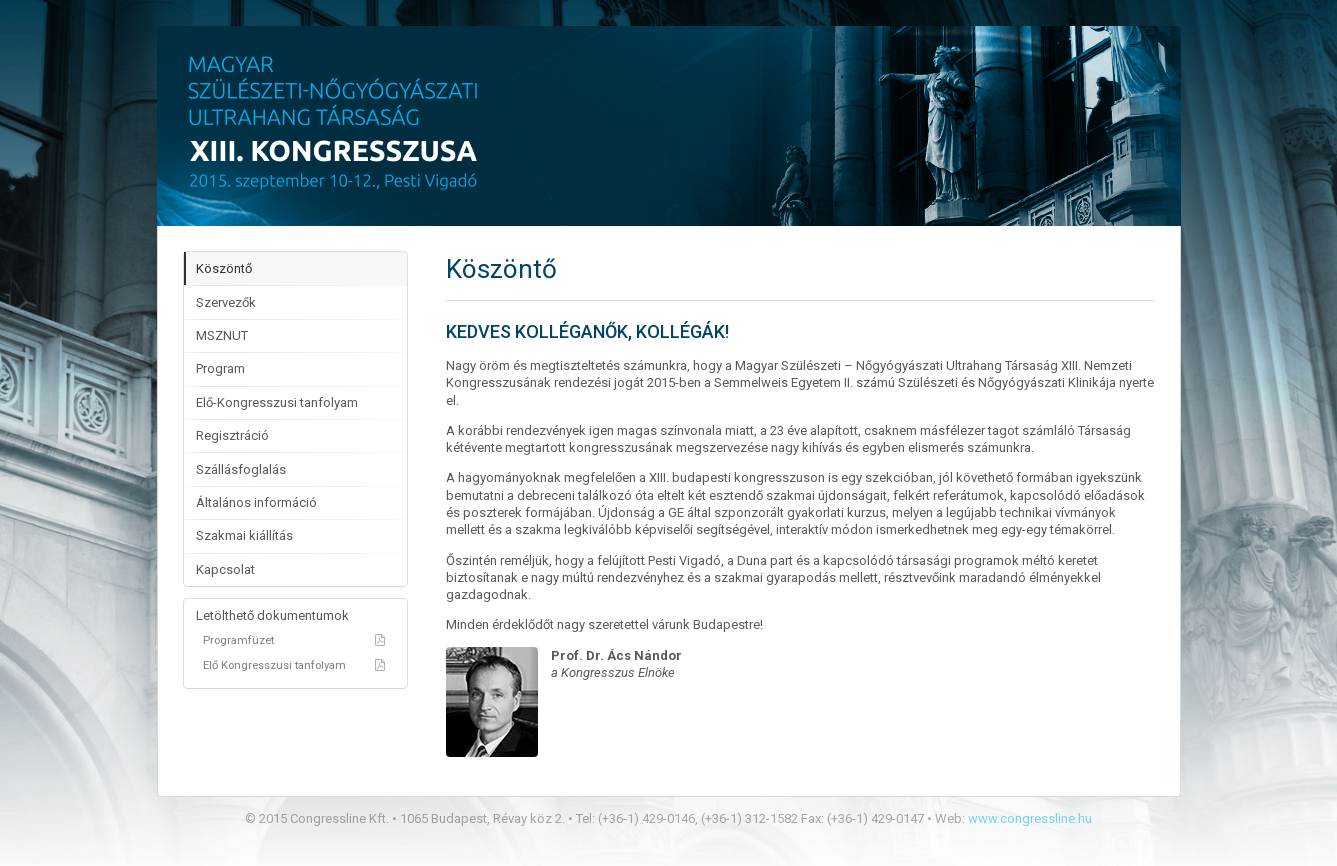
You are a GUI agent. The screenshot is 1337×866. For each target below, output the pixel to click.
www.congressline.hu (1030, 818)
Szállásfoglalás (241, 469)
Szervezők (226, 302)
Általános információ (256, 502)
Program (220, 368)
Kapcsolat (225, 569)
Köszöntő (224, 268)
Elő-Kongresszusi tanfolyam (277, 402)
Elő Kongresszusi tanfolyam (295, 665)
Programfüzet (295, 640)
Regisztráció (232, 435)
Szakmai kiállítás (244, 535)
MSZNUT (222, 335)
